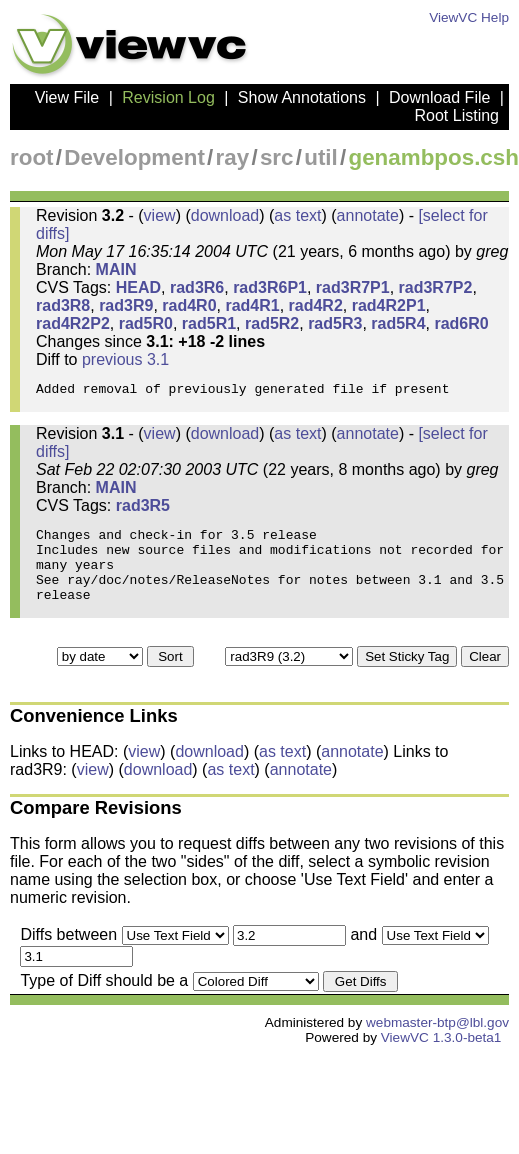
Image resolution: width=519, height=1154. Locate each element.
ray (233, 157)
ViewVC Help (469, 17)
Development (134, 157)
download (225, 215)
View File (67, 97)
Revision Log (168, 97)
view (160, 215)
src (277, 157)
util (321, 157)
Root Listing (457, 115)
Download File (439, 97)
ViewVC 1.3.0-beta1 (441, 1061)
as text (297, 215)
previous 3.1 (125, 359)
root (32, 157)
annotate (368, 215)
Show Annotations (302, 97)
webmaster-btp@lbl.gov (437, 1046)
